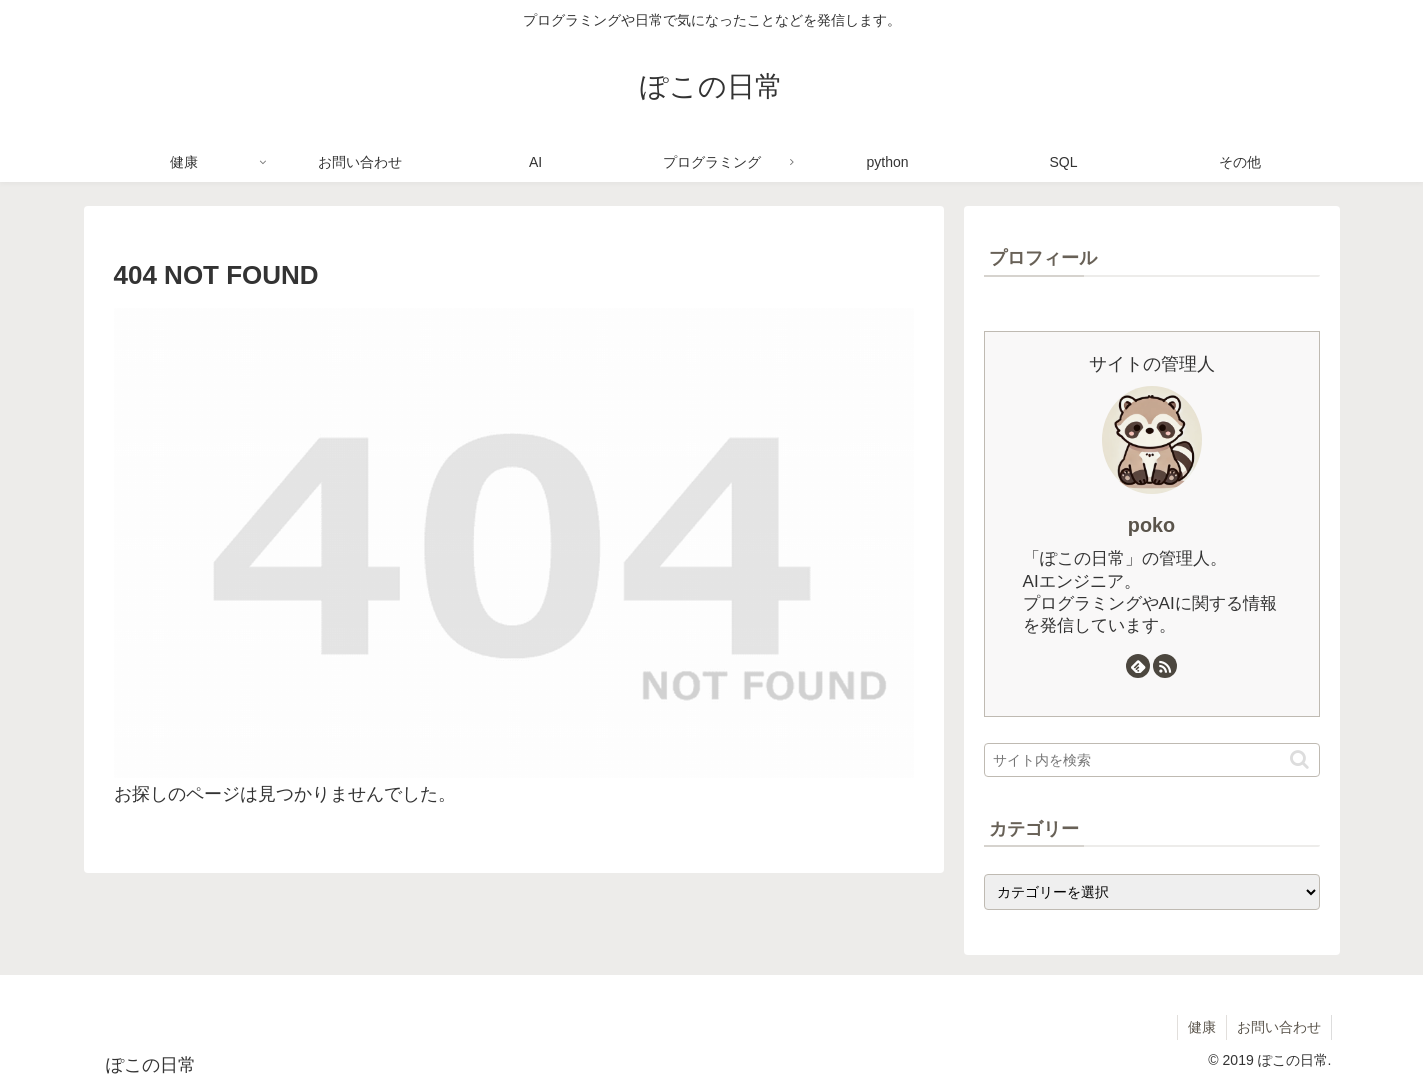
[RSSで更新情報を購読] (1165, 666)
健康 (1202, 1027)
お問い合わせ (1279, 1027)
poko (1151, 525)
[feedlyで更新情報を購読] (1138, 666)
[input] (1152, 760)
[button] (1299, 759)
